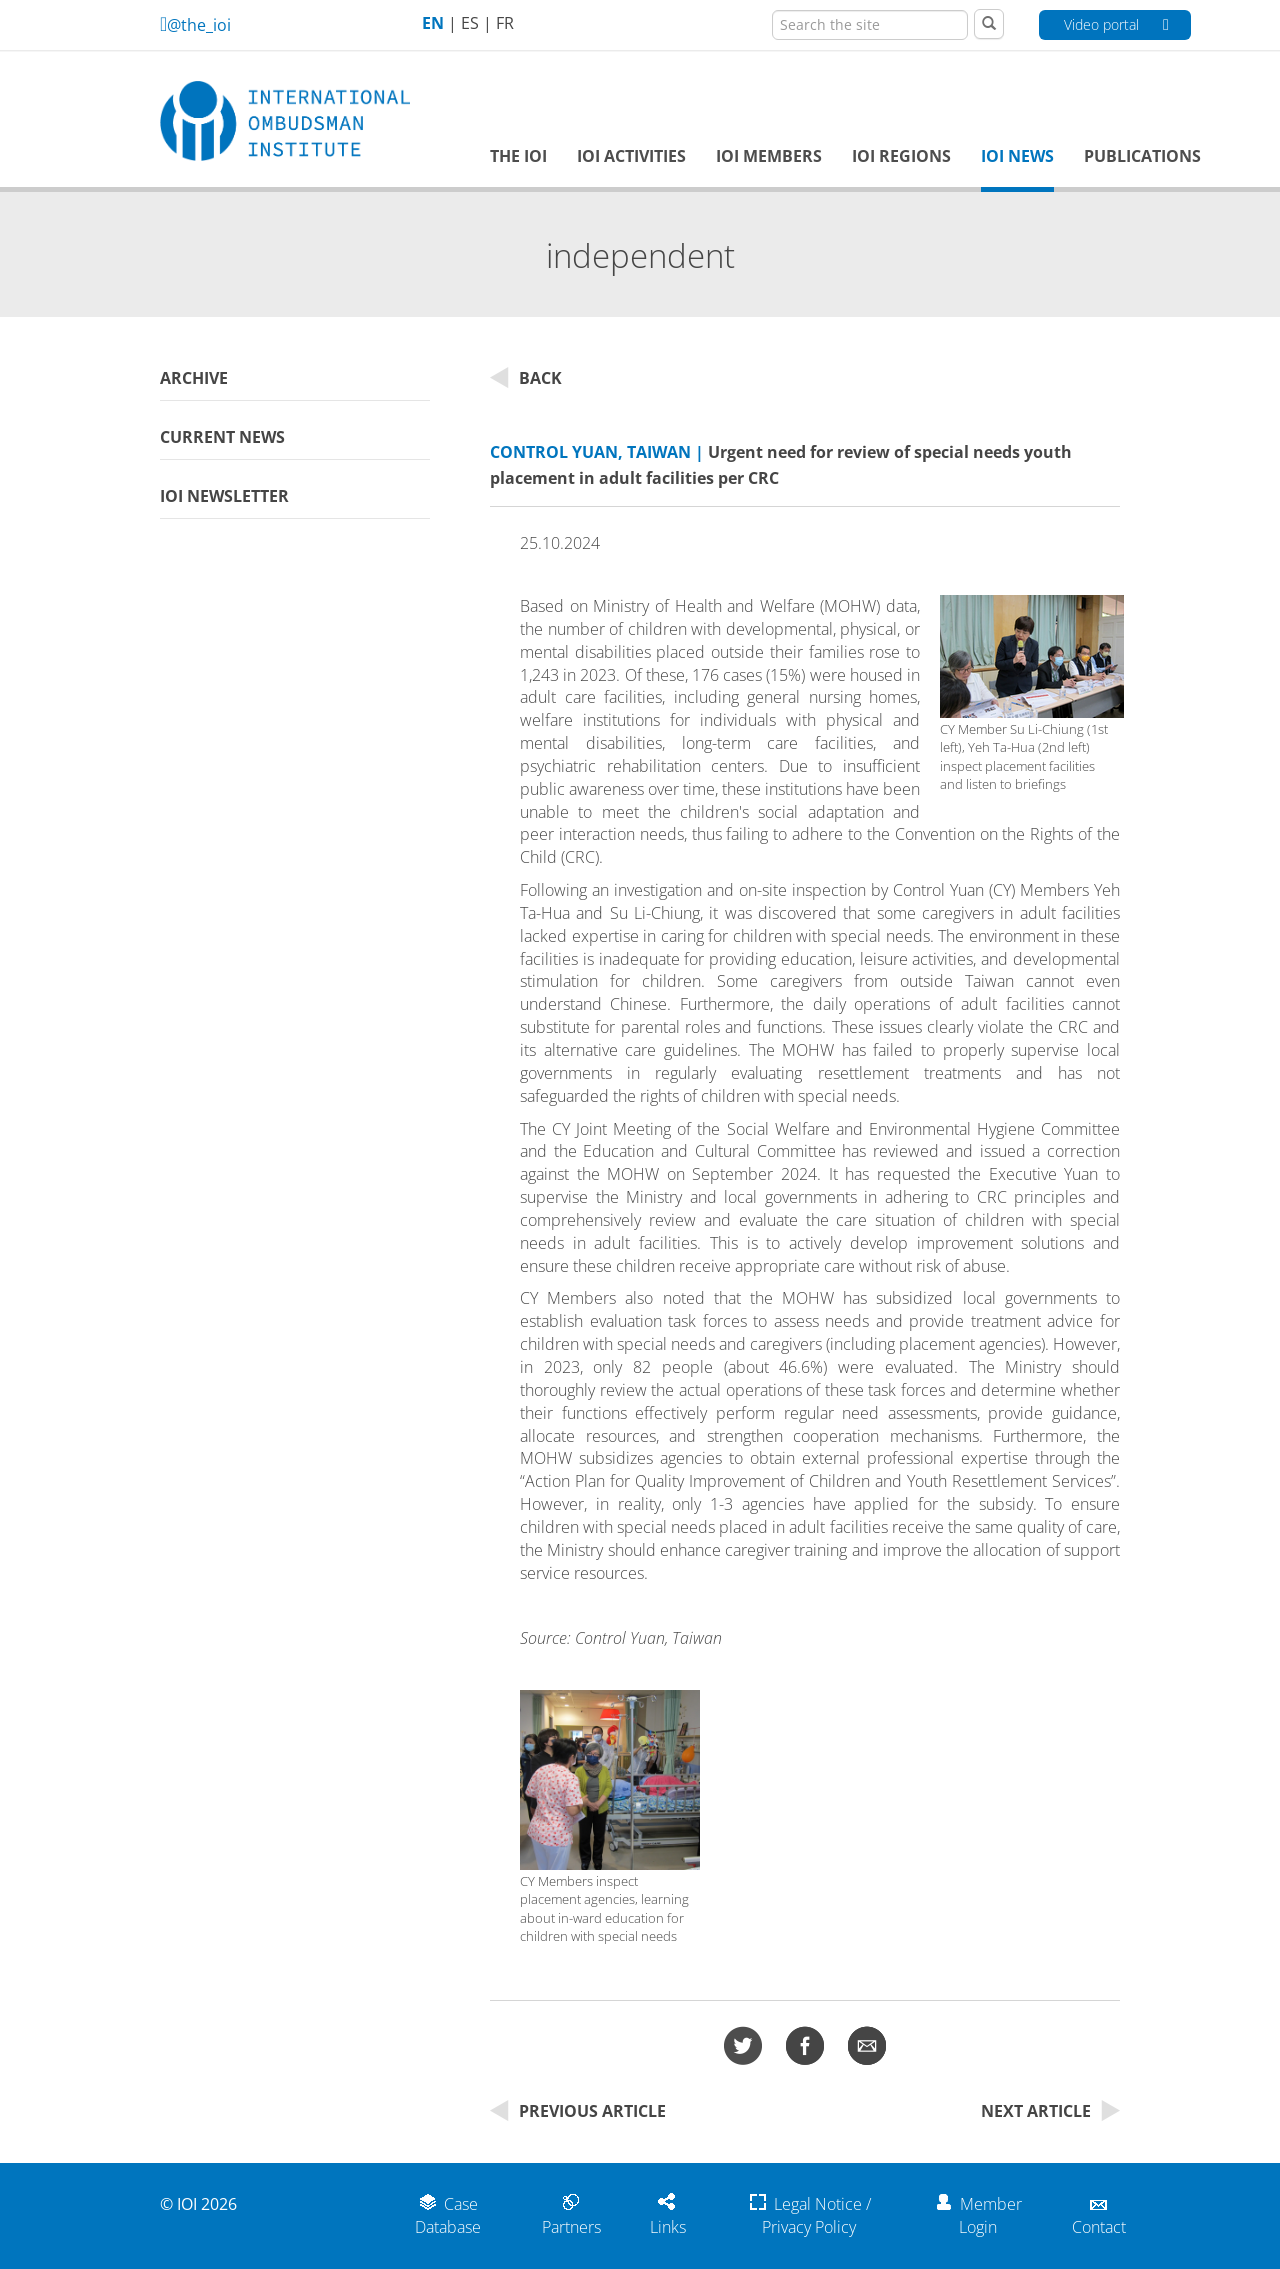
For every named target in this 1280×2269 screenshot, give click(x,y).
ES (470, 23)
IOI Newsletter (224, 496)
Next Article (1050, 2111)
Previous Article (578, 2111)
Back (526, 378)
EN (433, 23)
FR (505, 23)
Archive (194, 378)
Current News (222, 437)
